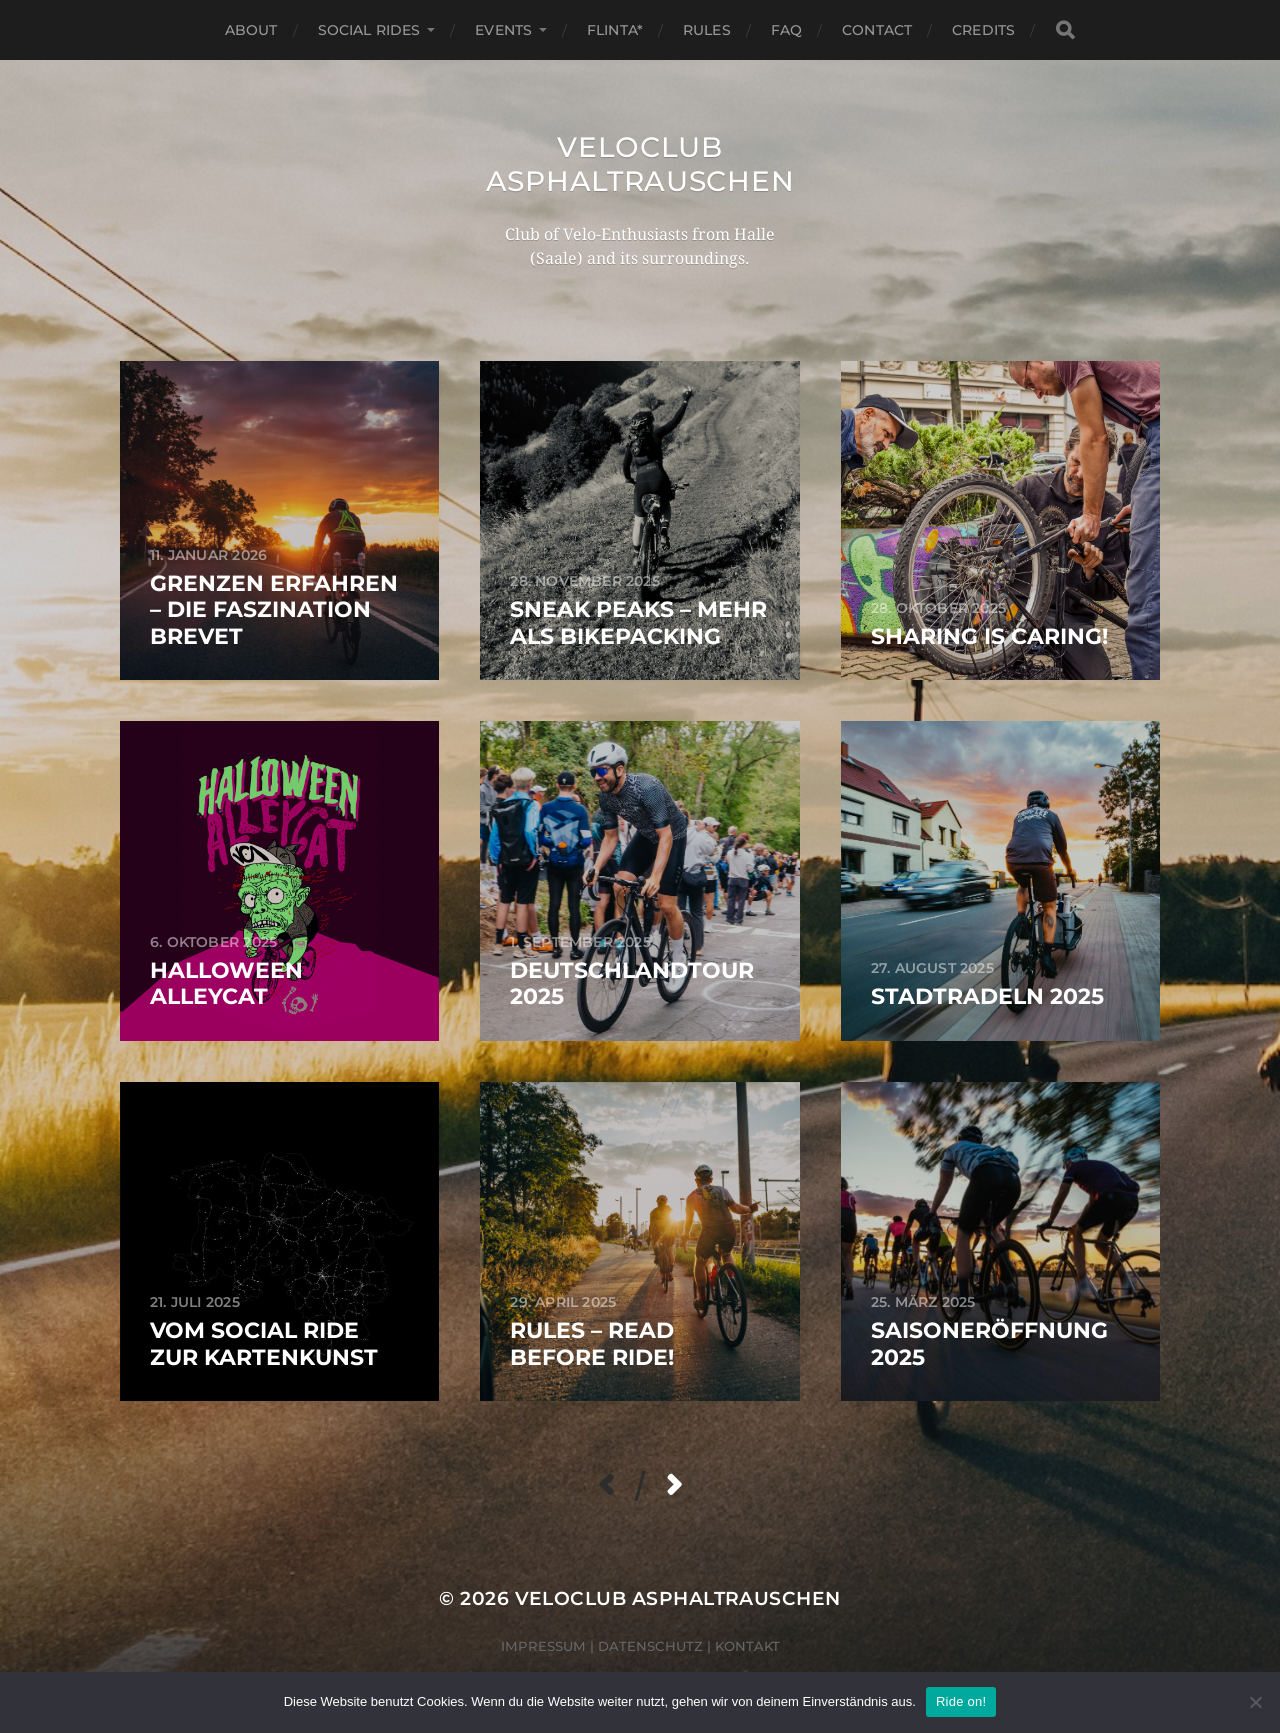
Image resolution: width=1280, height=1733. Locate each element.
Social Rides (369, 30)
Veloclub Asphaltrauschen (640, 164)
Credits (983, 30)
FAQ (786, 30)
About (251, 30)
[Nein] (1255, 1702)
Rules (707, 30)
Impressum (543, 1646)
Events (503, 30)
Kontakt (747, 1646)
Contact (877, 30)
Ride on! (961, 1701)
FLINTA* (615, 30)
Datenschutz (650, 1646)
